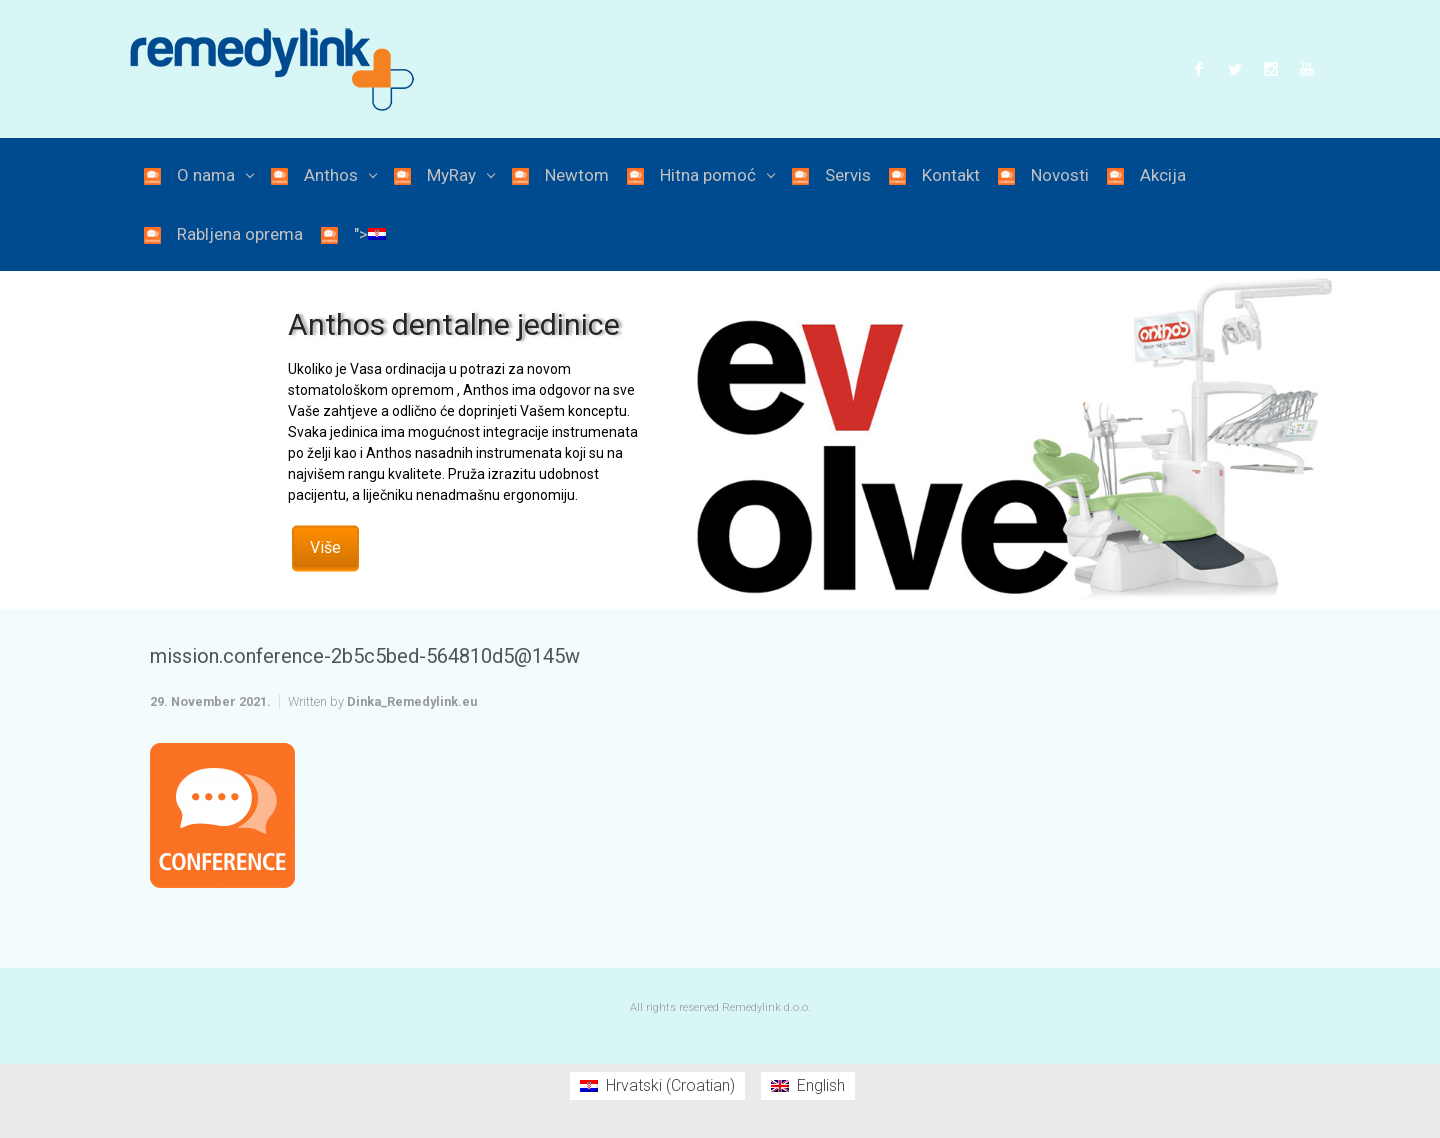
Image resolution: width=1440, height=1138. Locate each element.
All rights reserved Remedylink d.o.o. (720, 1007)
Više (325, 546)
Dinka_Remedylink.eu (412, 701)
